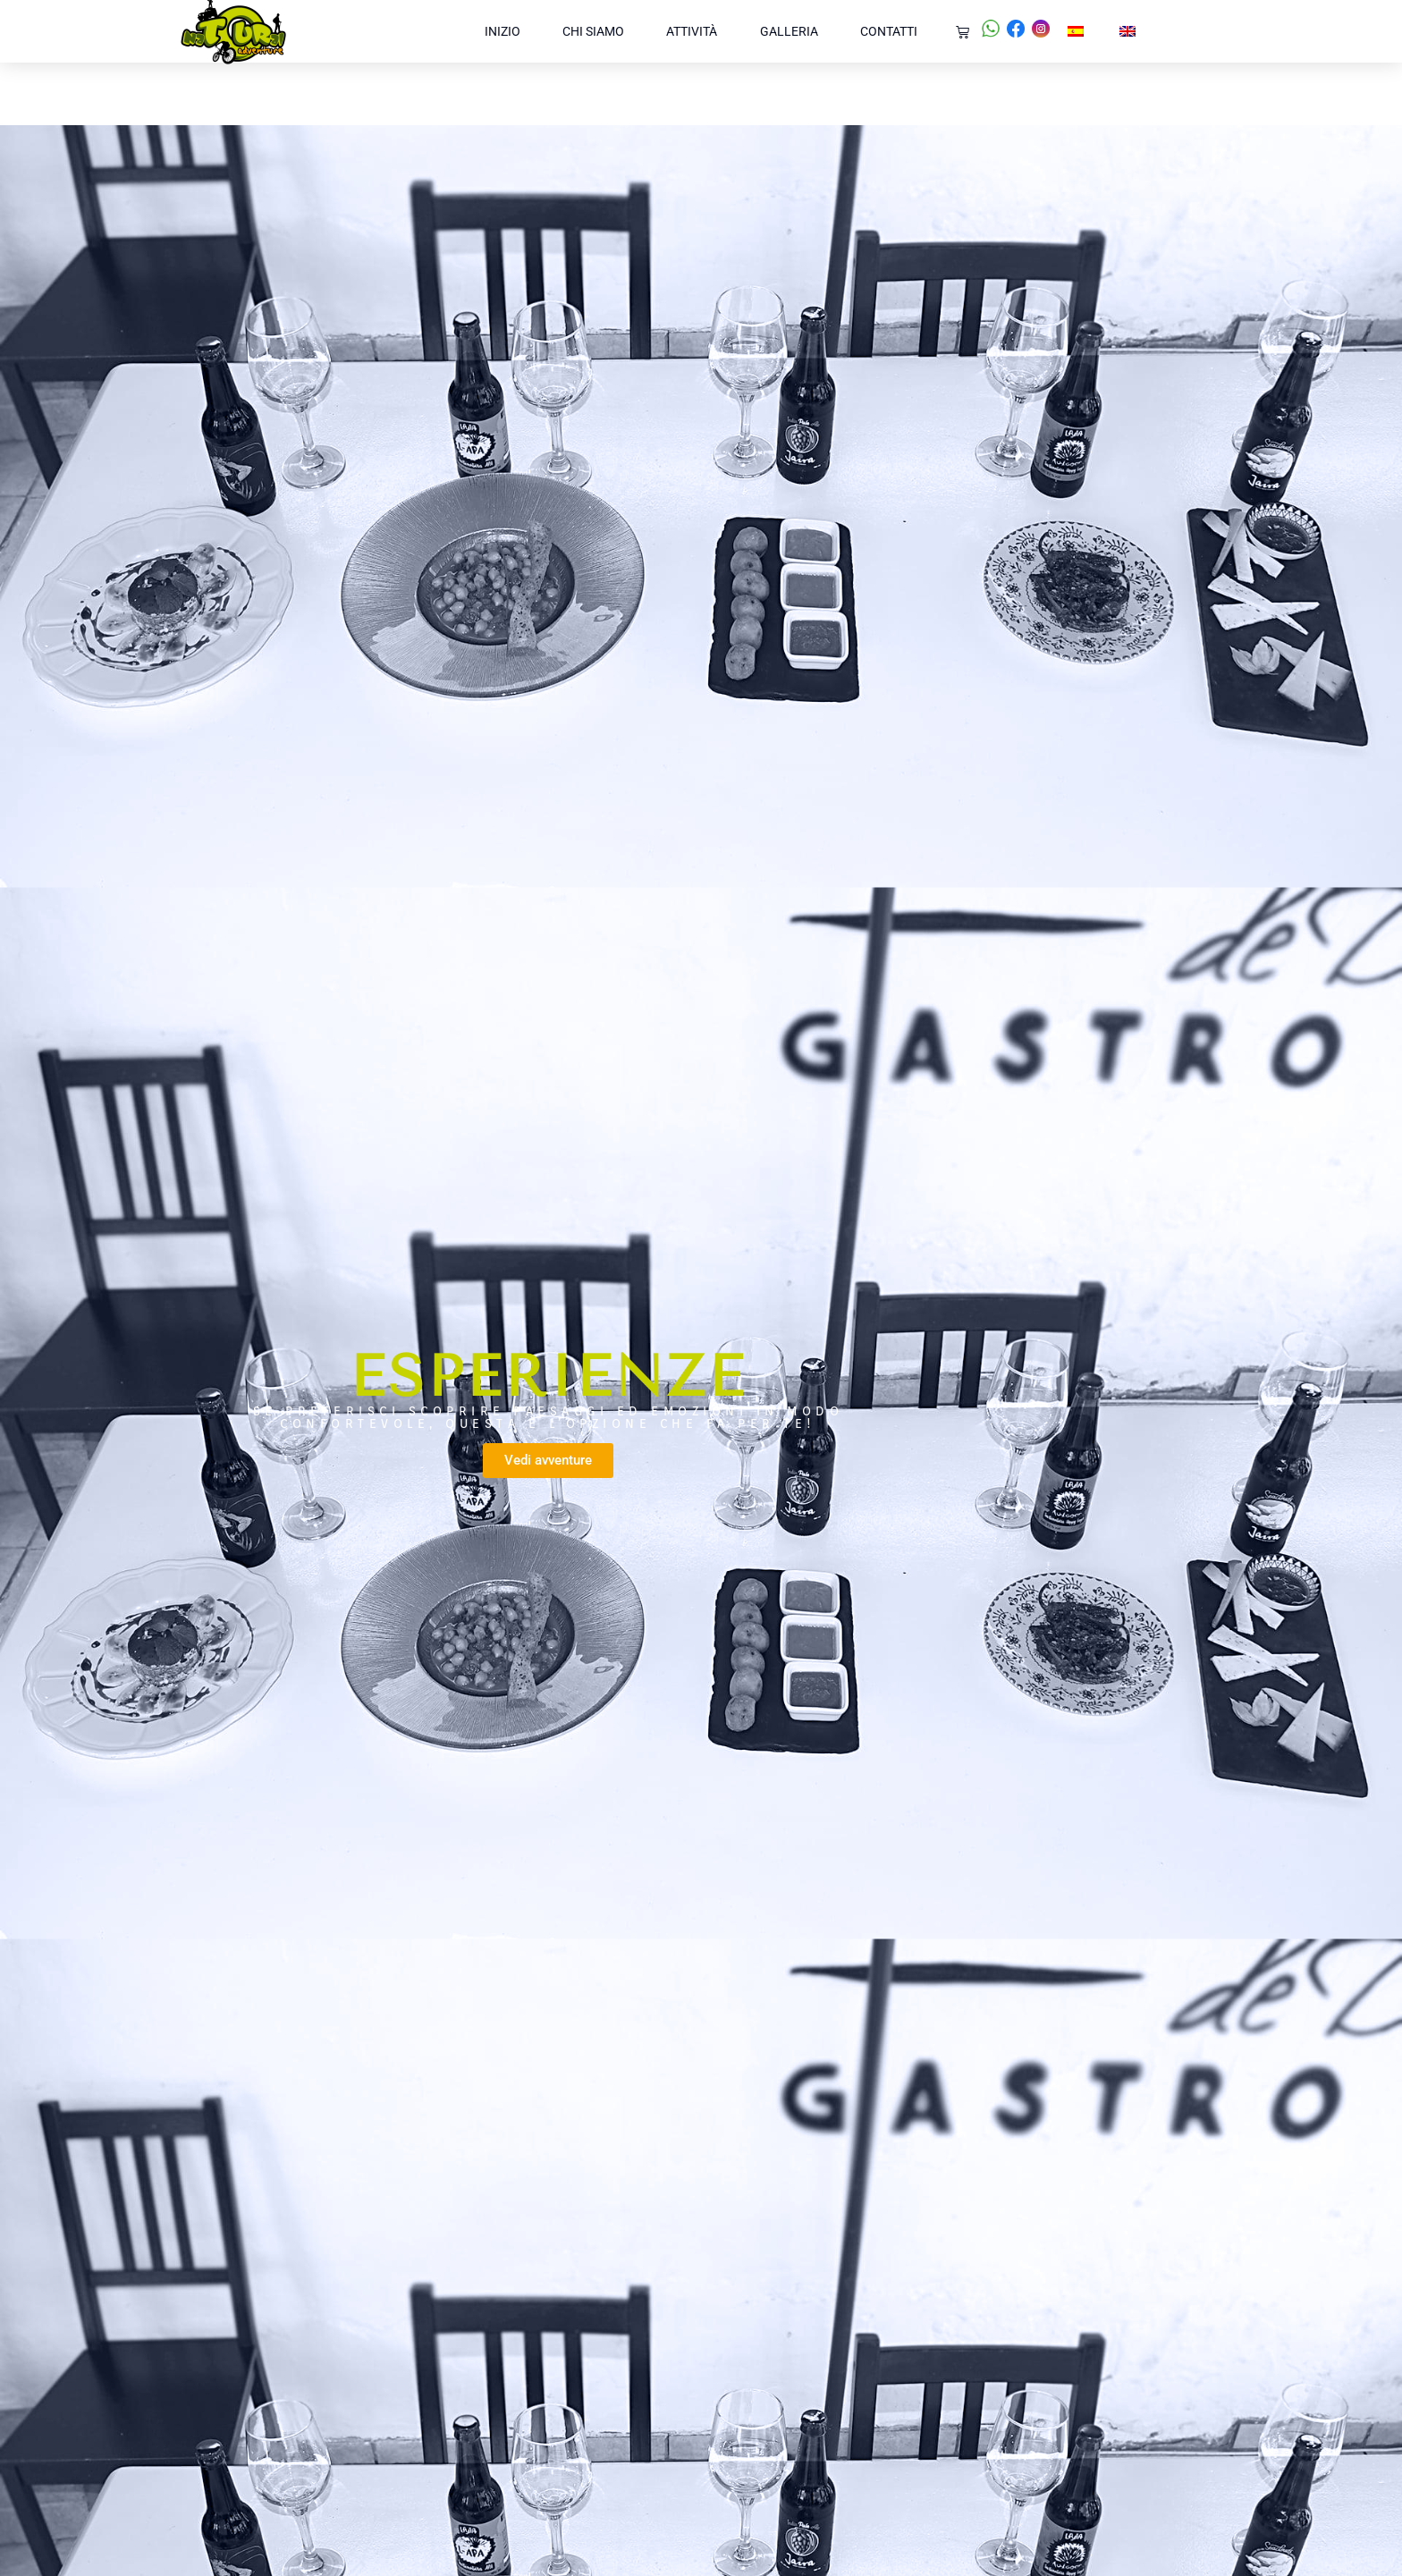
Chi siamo (593, 31)
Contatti (888, 31)
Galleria (789, 31)
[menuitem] (1076, 31)
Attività (691, 31)
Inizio (502, 31)
